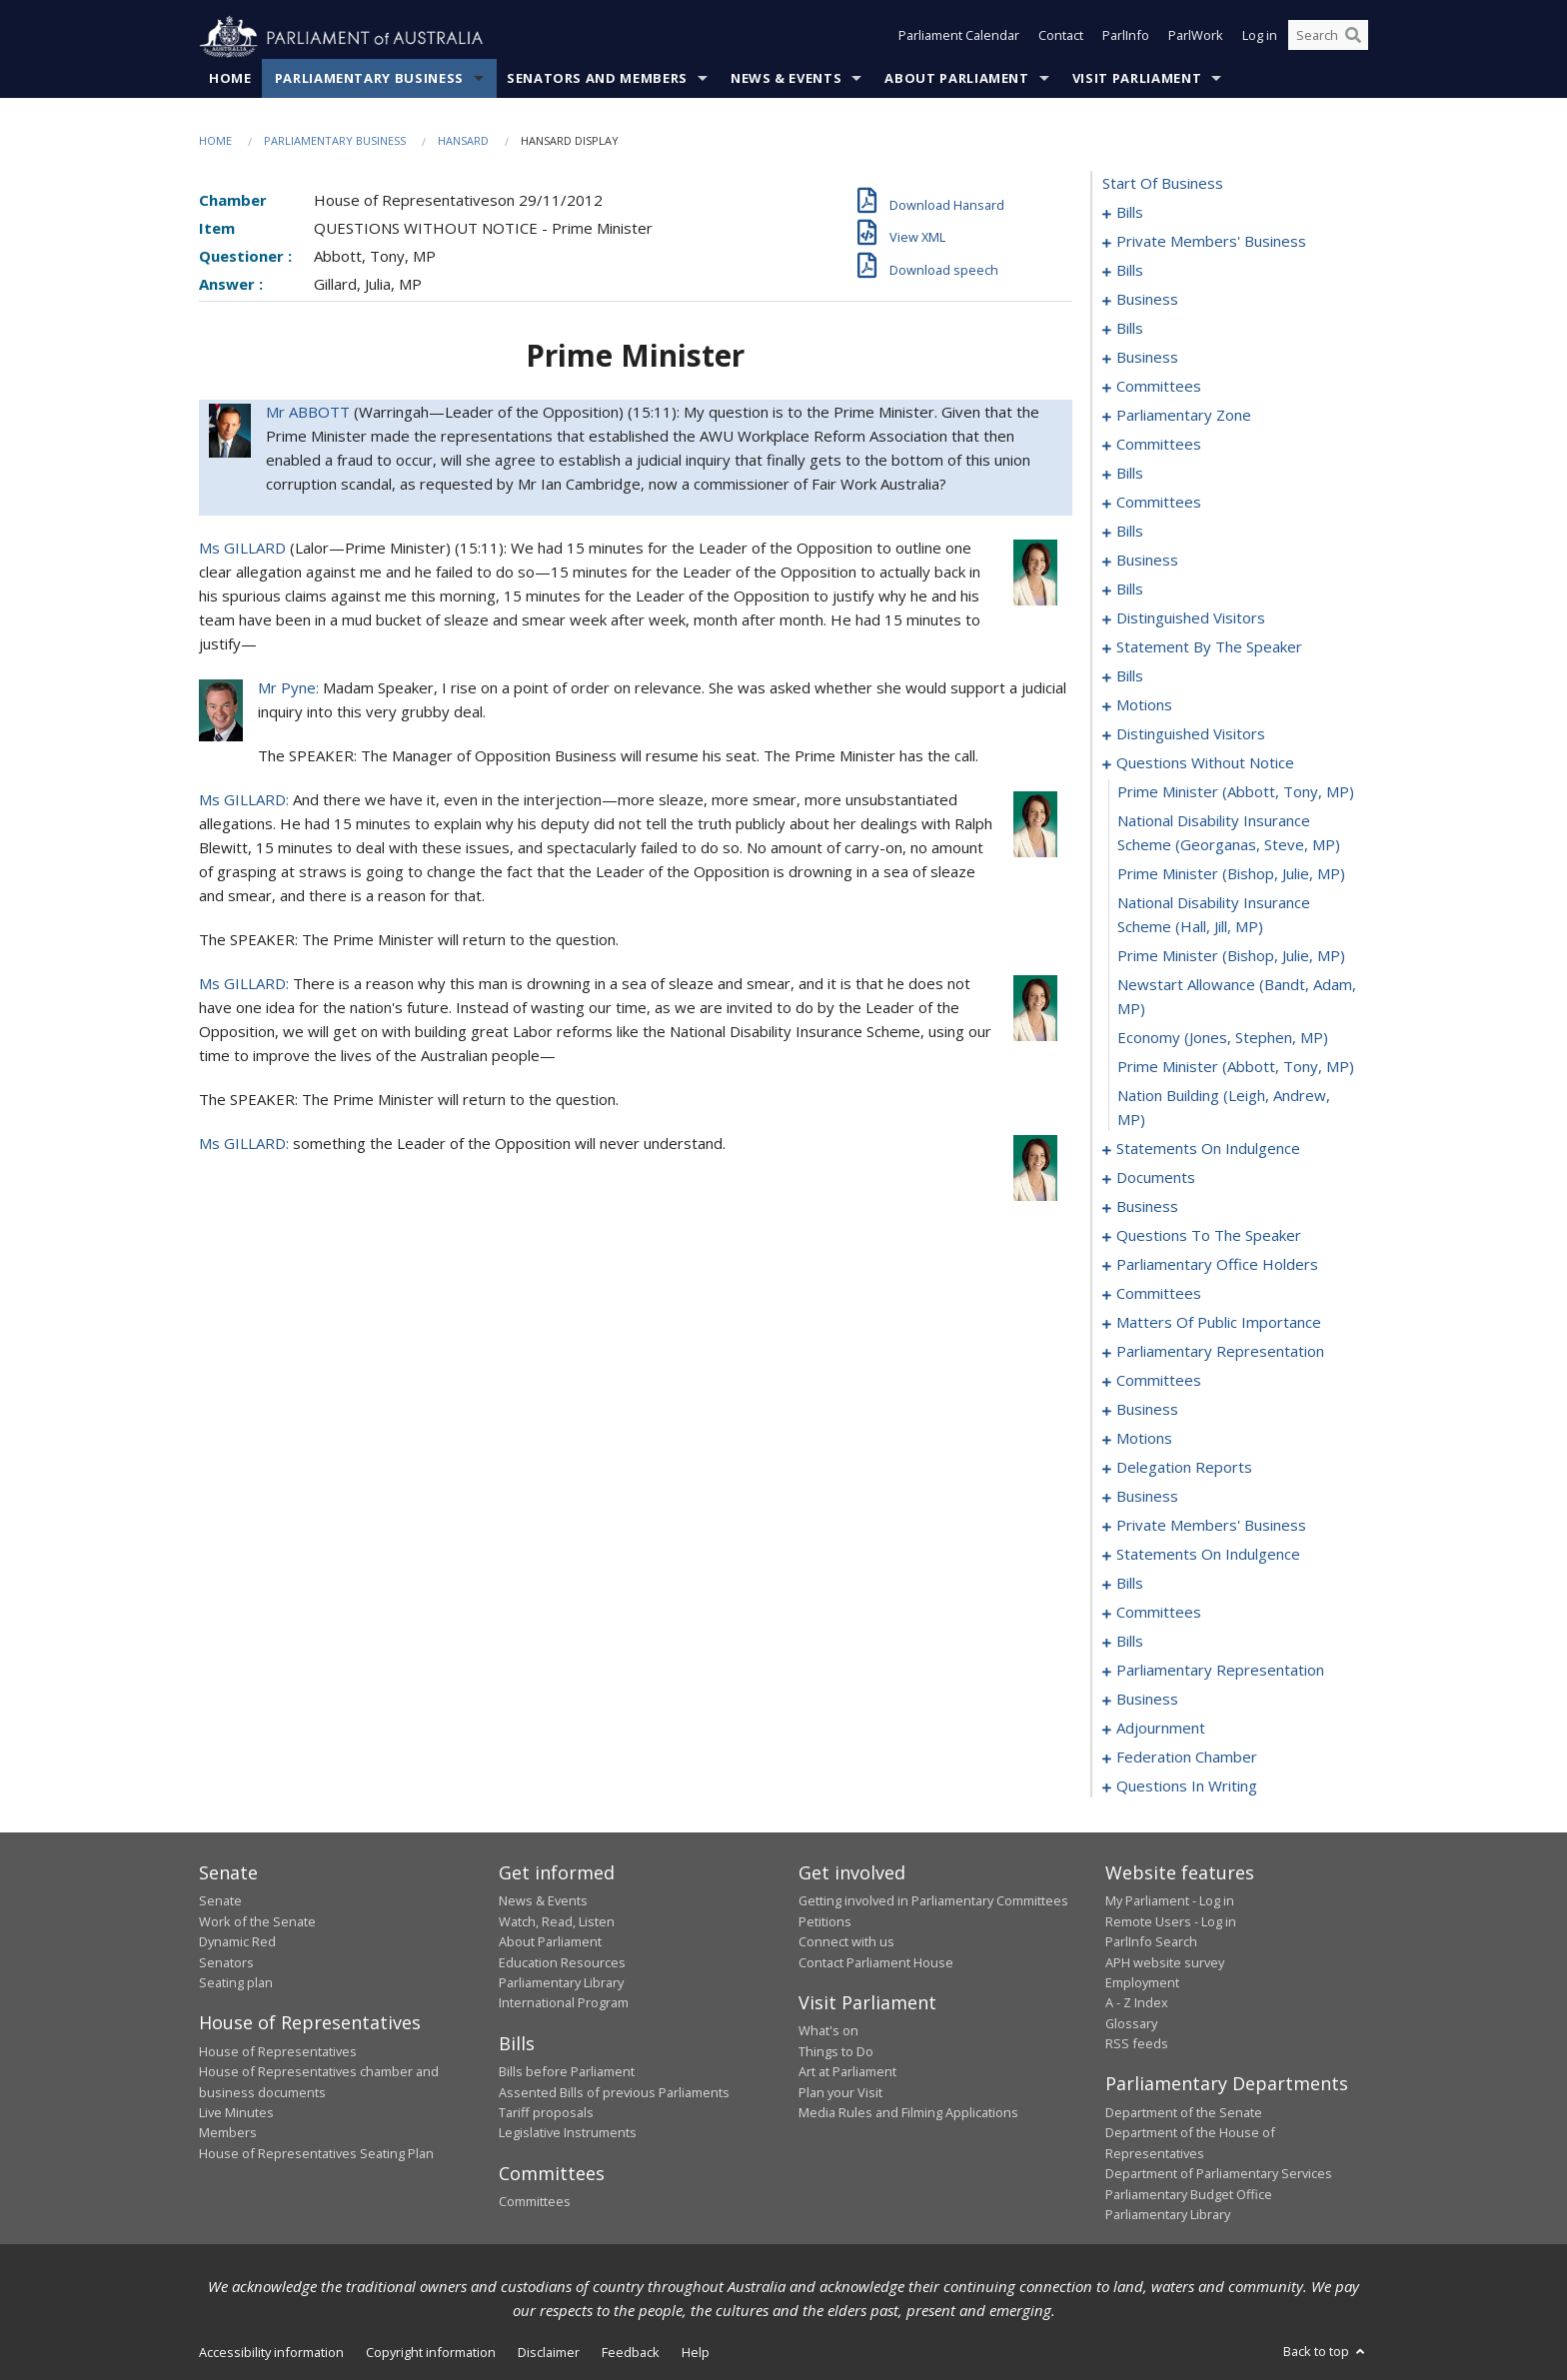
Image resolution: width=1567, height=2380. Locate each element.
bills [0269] (1129, 1642)
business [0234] (1147, 1497)
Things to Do (835, 2051)
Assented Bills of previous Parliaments (614, 2092)
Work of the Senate (257, 1921)
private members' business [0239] (1211, 1526)
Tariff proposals (546, 2113)
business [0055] (1147, 358)
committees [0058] (1158, 387)
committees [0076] (1158, 445)
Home (230, 79)
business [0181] (1147, 1207)
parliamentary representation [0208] (1220, 1352)
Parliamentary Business (369, 79)
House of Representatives (278, 2051)
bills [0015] (1129, 271)
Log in (1259, 38)
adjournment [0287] (1160, 1729)
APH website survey (1164, 1962)
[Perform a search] (1353, 38)
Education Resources (562, 1962)
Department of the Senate (1183, 2113)
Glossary (1131, 2023)
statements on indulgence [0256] (1208, 1555)
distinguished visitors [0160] (1190, 734)
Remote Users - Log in (1170, 1921)
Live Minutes (236, 2113)
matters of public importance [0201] (1218, 1323)
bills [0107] (1129, 532)
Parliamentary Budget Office (1188, 2194)
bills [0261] (1129, 1584)
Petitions (824, 1921)
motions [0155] (1144, 705)
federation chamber (1186, 1758)
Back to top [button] (1325, 2352)
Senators (226, 1962)
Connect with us (846, 1942)
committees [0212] (1158, 1381)
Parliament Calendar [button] (958, 38)
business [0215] (1147, 1410)
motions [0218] (1144, 1439)
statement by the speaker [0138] (1209, 647)
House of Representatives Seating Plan (316, 2153)
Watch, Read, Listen (557, 1921)
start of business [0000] (1162, 184)
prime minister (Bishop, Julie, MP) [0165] (1231, 874)
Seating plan (236, 1983)
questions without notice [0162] (1205, 763)
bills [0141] (1129, 676)
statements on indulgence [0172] (1208, 1149)
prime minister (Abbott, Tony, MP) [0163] (1235, 792)
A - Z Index (1136, 2003)
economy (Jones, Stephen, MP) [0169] (1222, 1038)
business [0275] (1147, 1700)
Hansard (463, 141)
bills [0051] (1129, 329)
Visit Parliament (1136, 79)
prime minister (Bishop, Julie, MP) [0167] (1231, 956)
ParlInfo (1125, 38)
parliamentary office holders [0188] (1217, 1265)
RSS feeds (1136, 2044)
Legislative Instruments (568, 2133)
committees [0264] (1158, 1613)
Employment (1142, 1983)
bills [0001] (1129, 213)
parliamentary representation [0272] (1220, 1671)
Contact (1060, 38)
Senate (220, 1901)
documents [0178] (1155, 1178)
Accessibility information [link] (271, 2353)
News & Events (786, 79)
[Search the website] (1328, 38)
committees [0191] (1158, 1294)
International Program (564, 2003)
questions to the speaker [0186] (1208, 1236)
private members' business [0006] (1211, 242)
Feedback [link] (631, 2353)
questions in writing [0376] (1186, 1786)
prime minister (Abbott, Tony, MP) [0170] (1235, 1067)
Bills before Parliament (567, 2072)
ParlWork (1195, 38)
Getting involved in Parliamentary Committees (933, 1901)
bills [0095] (1129, 474)
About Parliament (956, 79)
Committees (535, 2202)
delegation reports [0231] (1184, 1468)
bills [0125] (1129, 589)
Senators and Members (597, 79)
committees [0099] (1158, 503)
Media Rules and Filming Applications (908, 2113)
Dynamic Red (237, 1942)
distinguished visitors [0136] (1190, 618)
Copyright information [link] (431, 2353)
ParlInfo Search (1151, 1942)
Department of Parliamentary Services (1218, 2174)
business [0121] (1147, 561)
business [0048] (1147, 300)
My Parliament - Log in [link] (1169, 1901)
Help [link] (696, 2353)
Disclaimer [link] (549, 2353)
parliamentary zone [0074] (1183, 416)
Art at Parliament (847, 2072)
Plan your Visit (840, 2092)
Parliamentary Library (561, 1983)
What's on (828, 2031)
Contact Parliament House (875, 1962)
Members (228, 2133)
